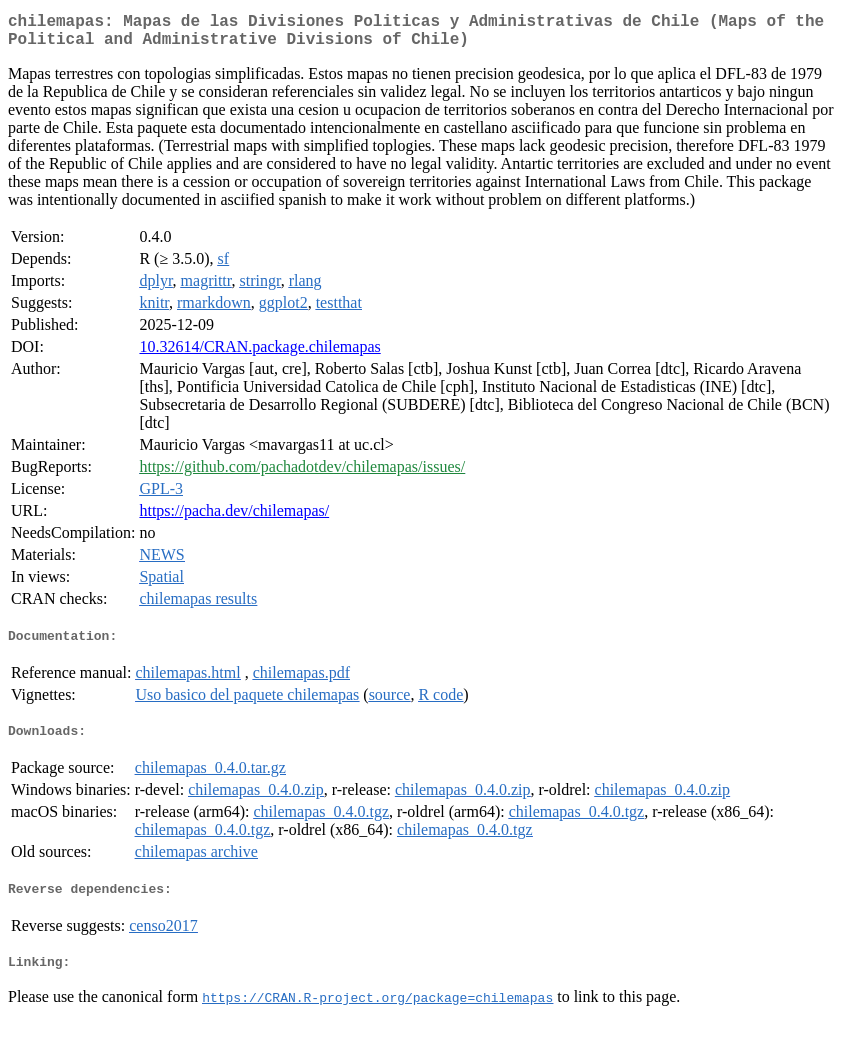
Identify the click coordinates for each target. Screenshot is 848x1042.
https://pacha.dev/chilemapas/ (234, 518)
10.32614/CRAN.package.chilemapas (259, 354)
